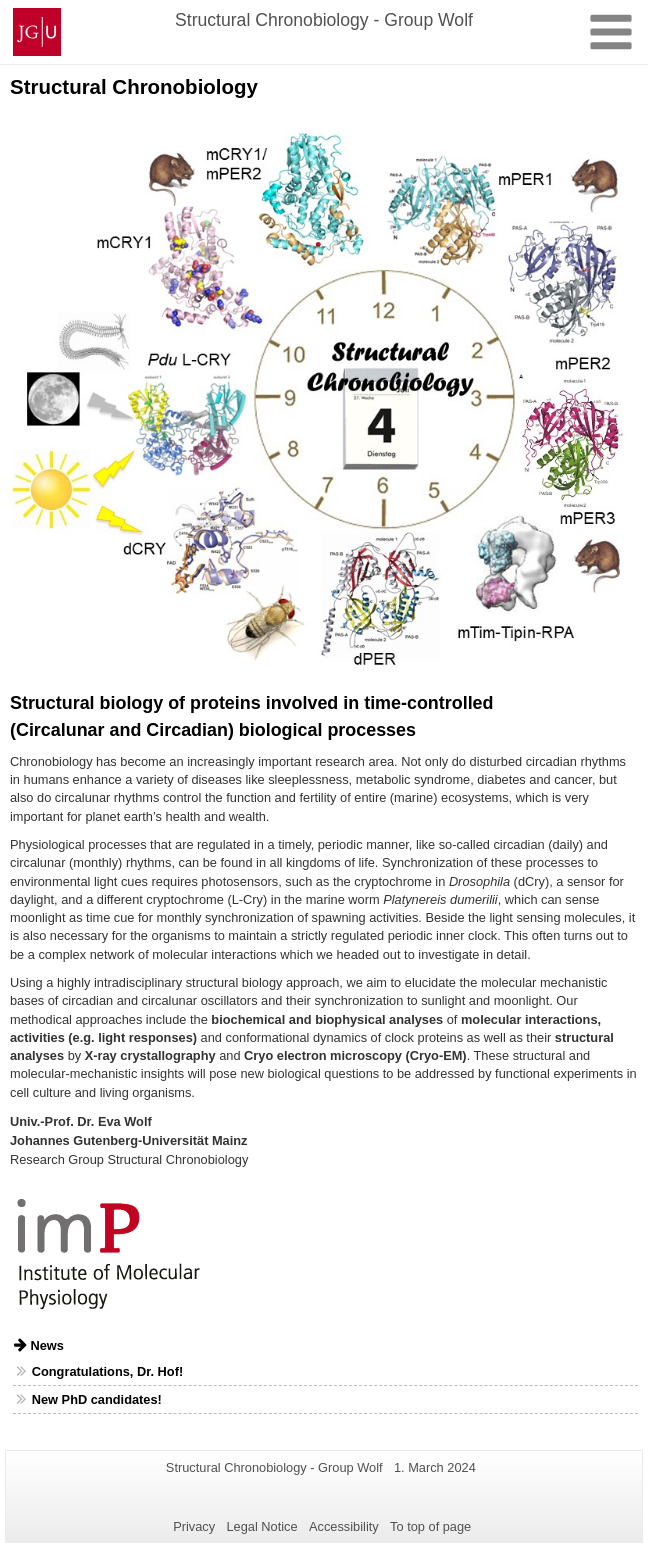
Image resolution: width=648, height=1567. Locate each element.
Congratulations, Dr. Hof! (107, 1371)
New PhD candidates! (97, 1399)
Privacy (194, 1526)
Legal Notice (261, 1526)
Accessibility (344, 1526)
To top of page (430, 1526)
